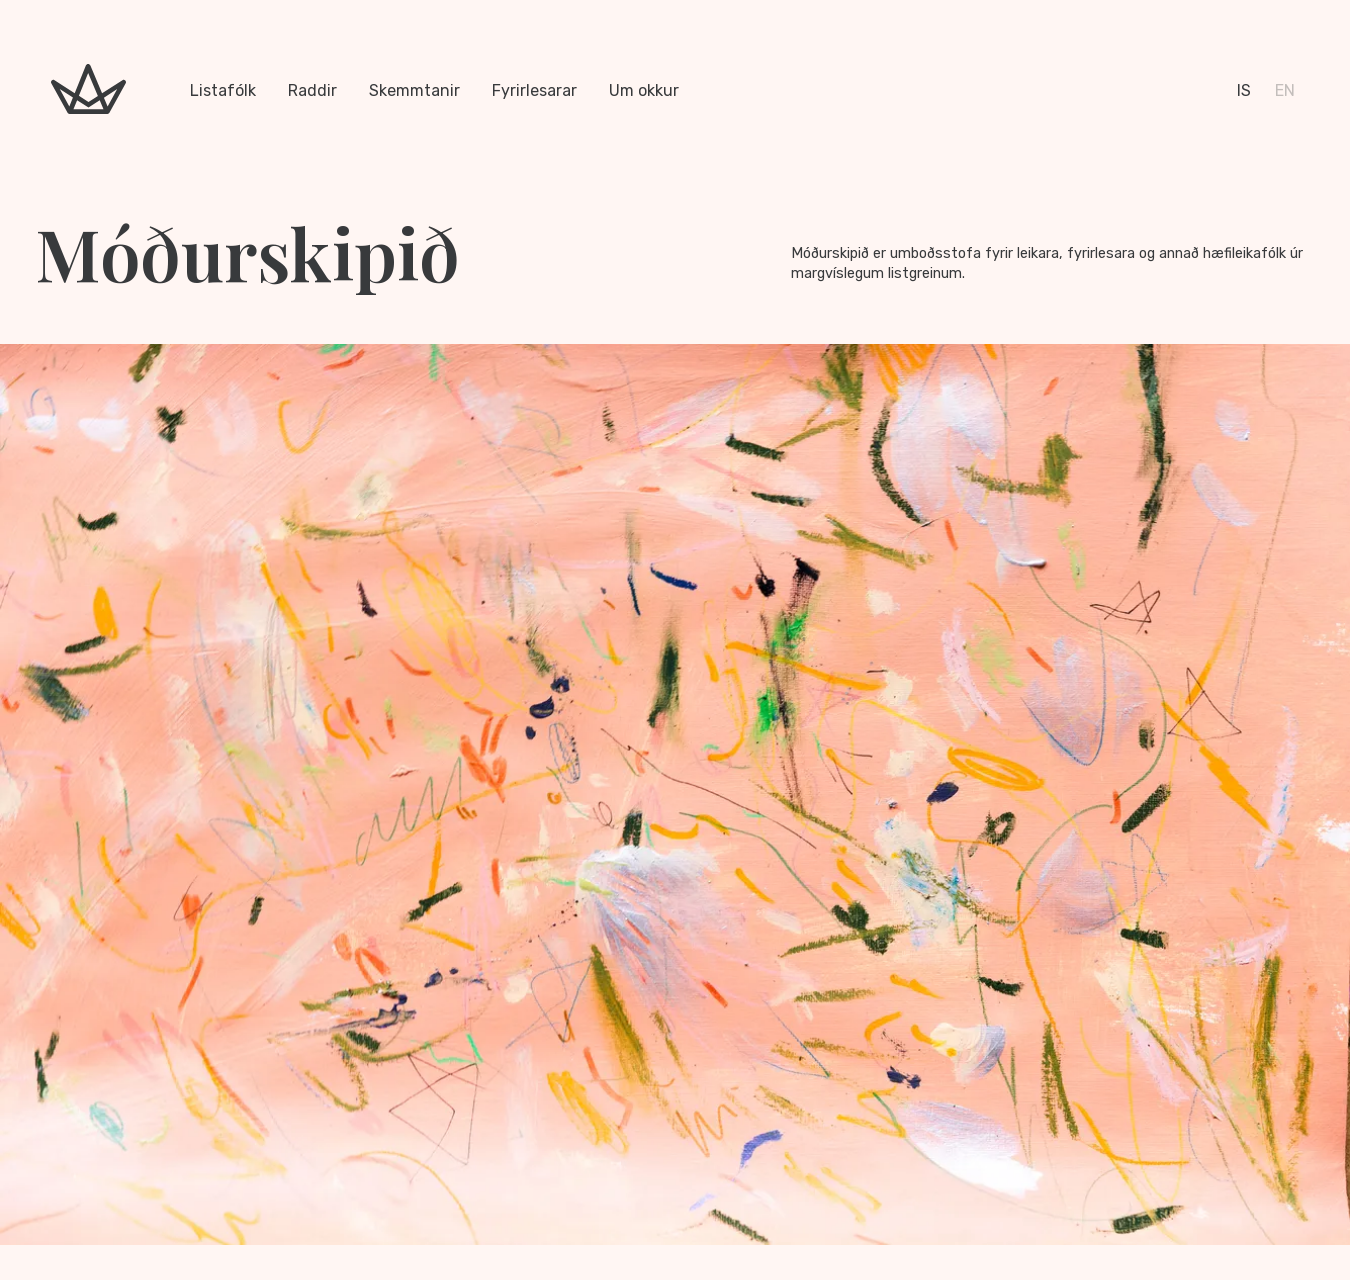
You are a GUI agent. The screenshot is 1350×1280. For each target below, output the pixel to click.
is (1244, 90)
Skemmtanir (414, 90)
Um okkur (644, 90)
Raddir (312, 90)
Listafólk (223, 90)
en (1285, 90)
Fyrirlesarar (534, 90)
